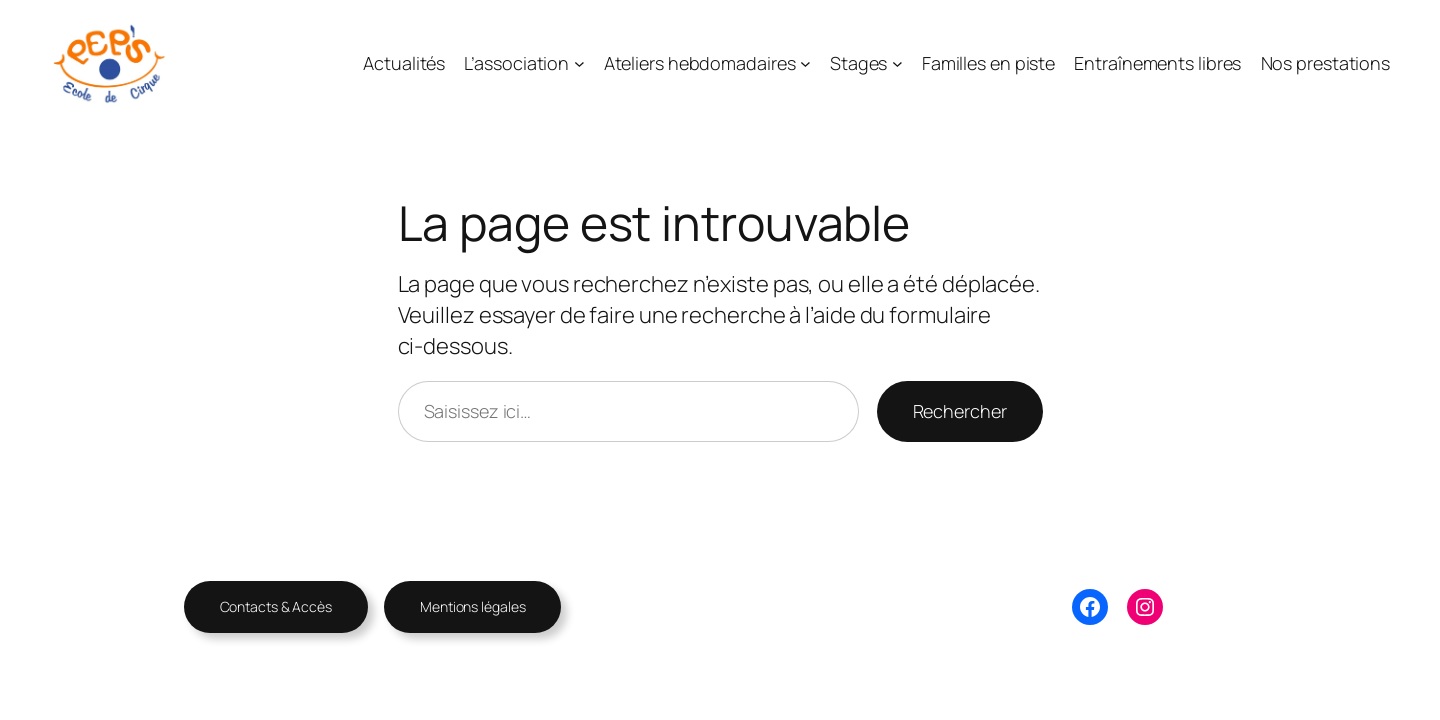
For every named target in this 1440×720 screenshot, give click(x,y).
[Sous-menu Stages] (897, 63)
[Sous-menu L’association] (579, 63)
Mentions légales (472, 606)
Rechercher (960, 411)
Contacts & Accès (276, 606)
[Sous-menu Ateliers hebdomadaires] (805, 63)
